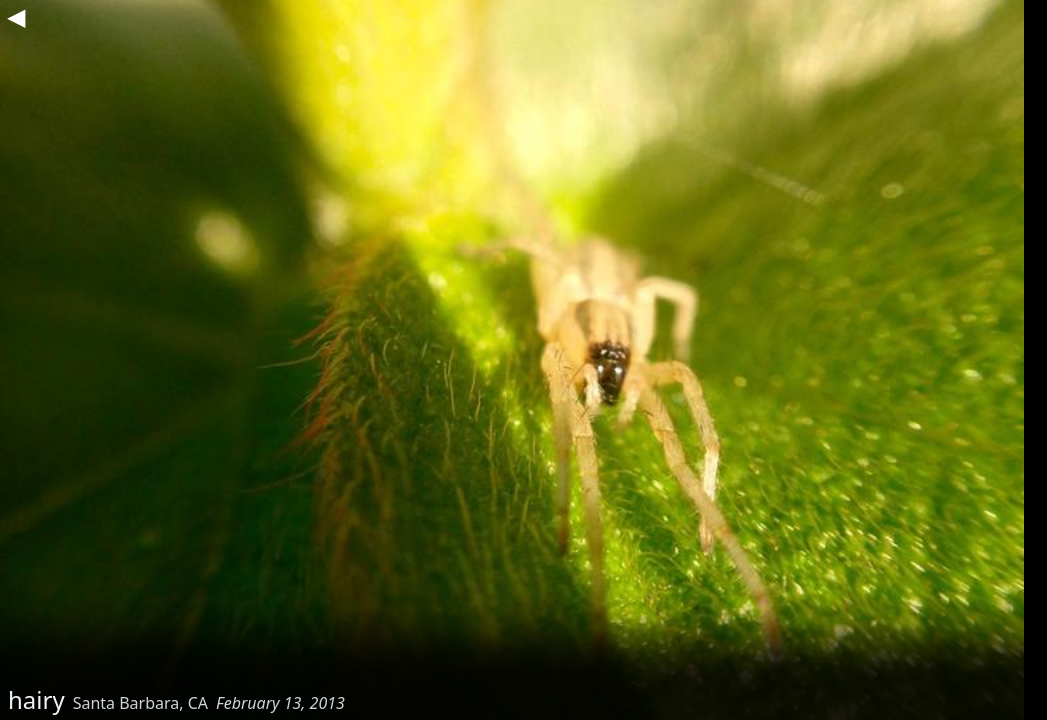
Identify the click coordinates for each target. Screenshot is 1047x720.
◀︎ (16, 16)
